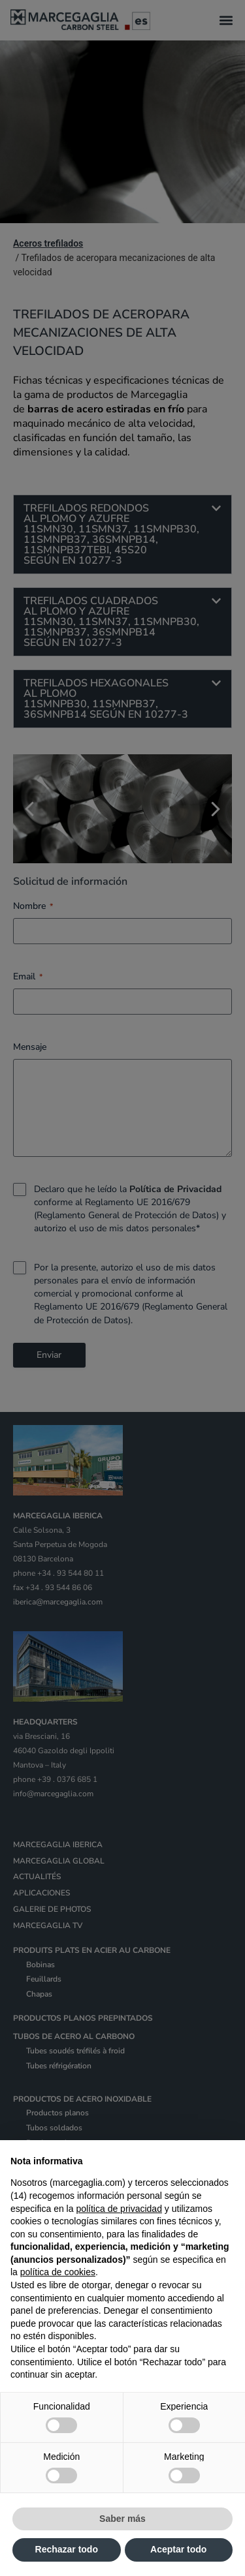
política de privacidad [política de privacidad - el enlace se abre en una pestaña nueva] (119, 2208)
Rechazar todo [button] (66, 2549)
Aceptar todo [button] (178, 2549)
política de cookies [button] (57, 2272)
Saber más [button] (122, 2518)
